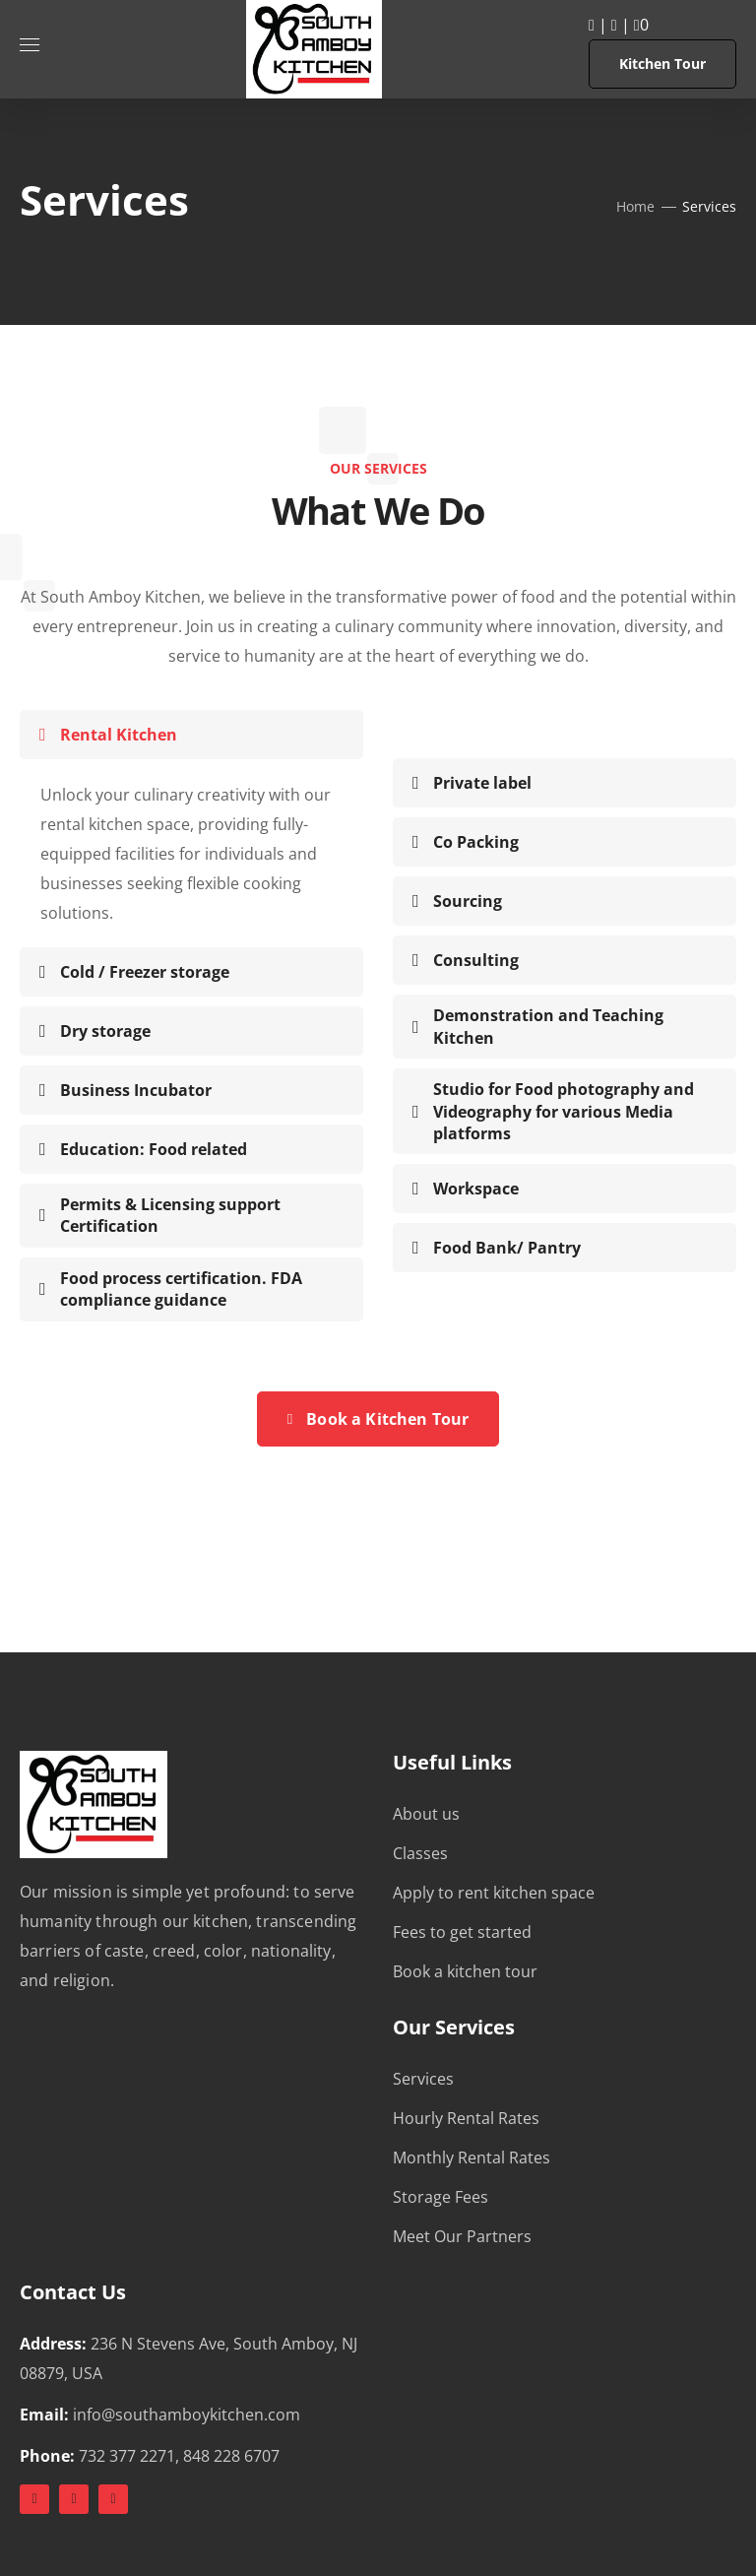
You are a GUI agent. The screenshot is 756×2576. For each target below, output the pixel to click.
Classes (420, 1853)
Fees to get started (462, 1932)
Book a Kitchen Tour (378, 1419)
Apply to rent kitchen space (494, 1892)
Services (423, 2079)
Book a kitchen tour (465, 1971)
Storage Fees (440, 2197)
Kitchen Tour (662, 63)
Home (635, 206)
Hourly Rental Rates (466, 2118)
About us (426, 1814)
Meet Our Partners (462, 2236)
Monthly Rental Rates (471, 2157)
